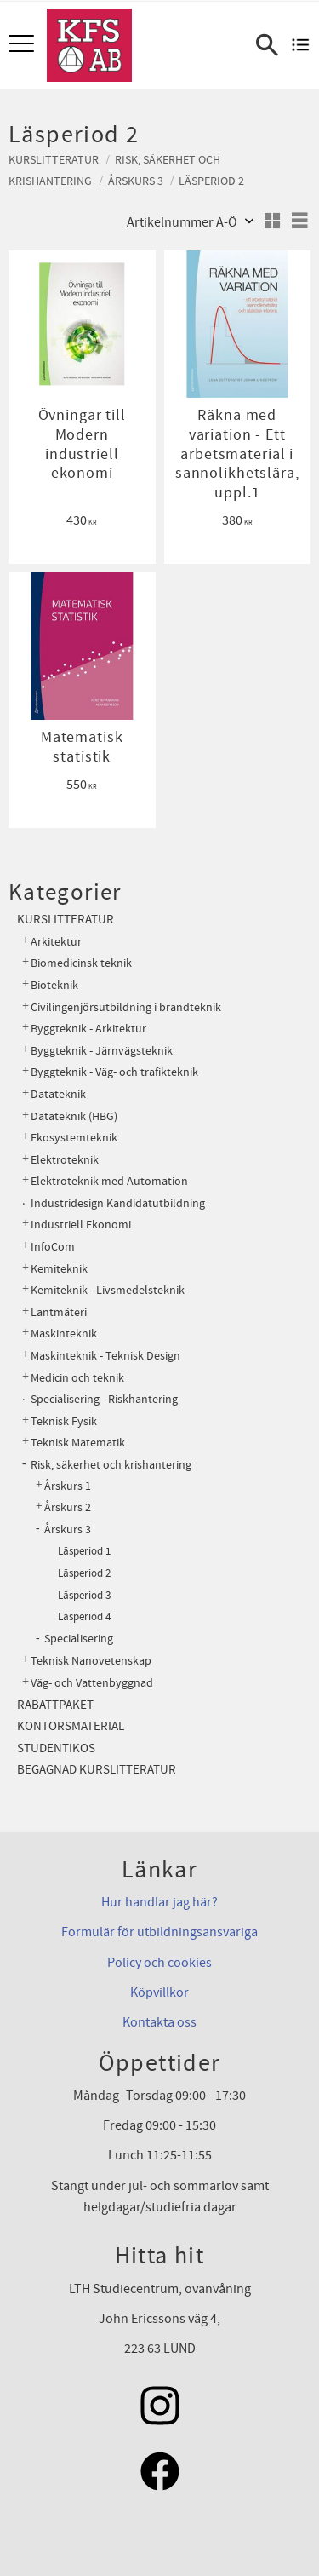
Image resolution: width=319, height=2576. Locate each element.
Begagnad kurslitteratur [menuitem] (96, 1770)
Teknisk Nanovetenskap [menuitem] (91, 1661)
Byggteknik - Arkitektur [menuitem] (88, 1029)
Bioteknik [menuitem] (54, 985)
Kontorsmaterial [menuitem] (70, 1726)
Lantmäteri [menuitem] (59, 1312)
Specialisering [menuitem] (78, 1639)
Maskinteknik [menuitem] (64, 1333)
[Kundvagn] (300, 45)
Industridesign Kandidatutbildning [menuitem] (118, 1203)
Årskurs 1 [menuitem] (67, 1486)
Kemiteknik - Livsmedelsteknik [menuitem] (108, 1290)
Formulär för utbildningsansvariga (159, 1932)
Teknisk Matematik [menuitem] (78, 1443)
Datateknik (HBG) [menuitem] (74, 1116)
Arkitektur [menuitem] (56, 942)
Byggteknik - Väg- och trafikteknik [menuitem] (114, 1072)
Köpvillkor (159, 1992)
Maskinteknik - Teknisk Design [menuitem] (105, 1356)
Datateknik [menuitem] (58, 1094)
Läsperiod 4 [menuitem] (84, 1617)
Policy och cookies (159, 1962)
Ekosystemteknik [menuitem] (74, 1138)
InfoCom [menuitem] (53, 1247)
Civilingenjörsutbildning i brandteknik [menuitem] (126, 1007)
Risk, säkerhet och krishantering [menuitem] (111, 1465)
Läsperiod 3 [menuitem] (84, 1595)
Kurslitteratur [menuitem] (65, 919)
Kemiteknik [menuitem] (59, 1269)
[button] (23, 45)
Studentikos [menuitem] (56, 1748)
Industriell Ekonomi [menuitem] (81, 1224)
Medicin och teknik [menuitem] (77, 1378)
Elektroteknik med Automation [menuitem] (109, 1181)
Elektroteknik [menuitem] (65, 1160)
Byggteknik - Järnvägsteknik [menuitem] (102, 1051)
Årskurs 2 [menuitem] (67, 1507)
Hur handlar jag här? (159, 1902)
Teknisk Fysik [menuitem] (64, 1421)
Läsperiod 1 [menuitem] (84, 1551)
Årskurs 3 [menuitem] (67, 1530)
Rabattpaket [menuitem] (55, 1705)
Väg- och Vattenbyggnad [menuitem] (92, 1683)
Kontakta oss (159, 2022)
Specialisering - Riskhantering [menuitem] (104, 1399)
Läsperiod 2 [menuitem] (84, 1573)
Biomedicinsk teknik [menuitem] (81, 963)
